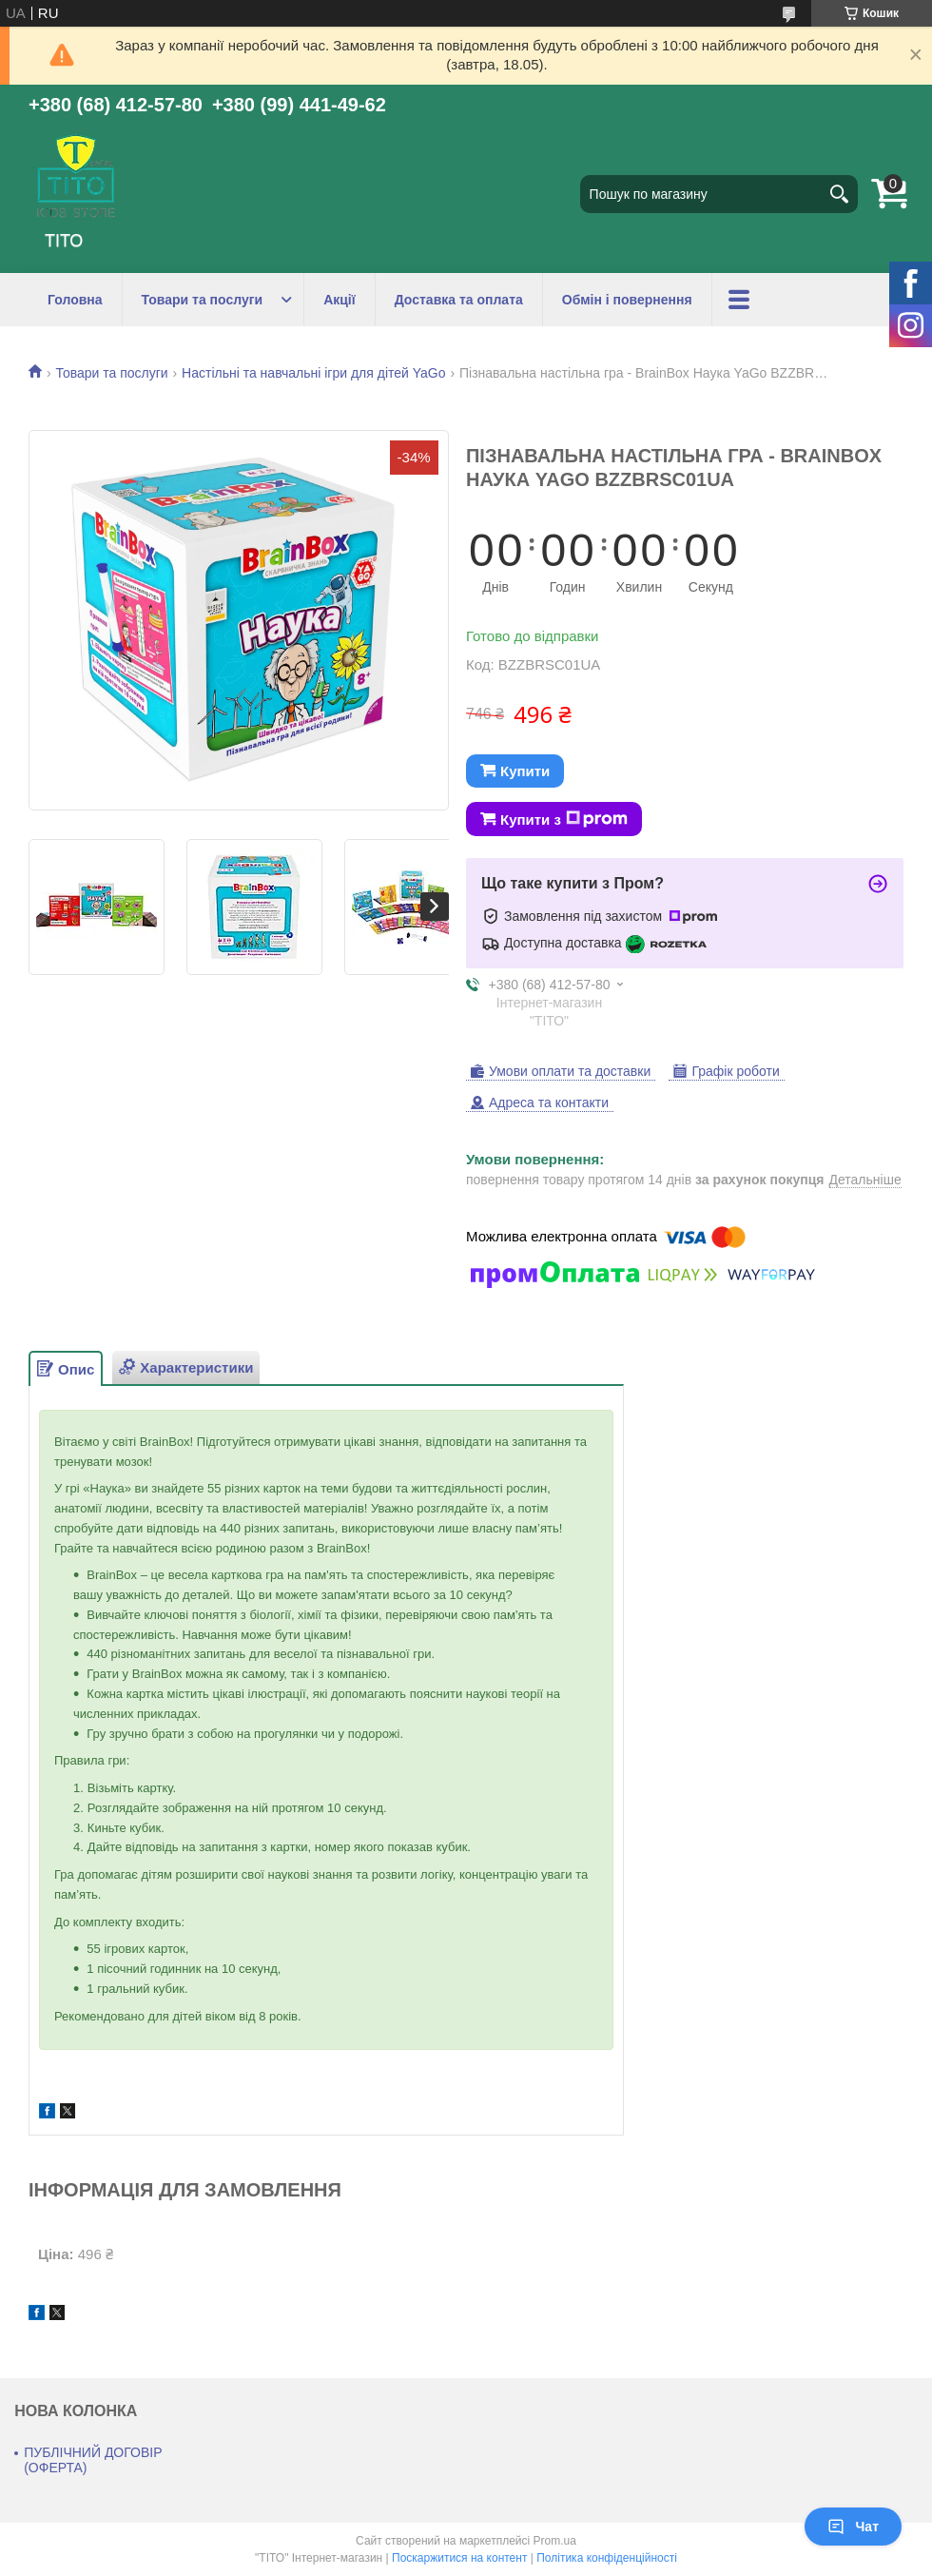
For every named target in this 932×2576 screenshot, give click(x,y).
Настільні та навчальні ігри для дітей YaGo (313, 373)
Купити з (564, 819)
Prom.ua (555, 2540)
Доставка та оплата (459, 299)
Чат (853, 2526)
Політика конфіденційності (606, 2558)
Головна (75, 299)
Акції (339, 299)
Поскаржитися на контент (459, 2558)
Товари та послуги (202, 299)
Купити (525, 771)
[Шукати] (839, 194)
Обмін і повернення (627, 299)
